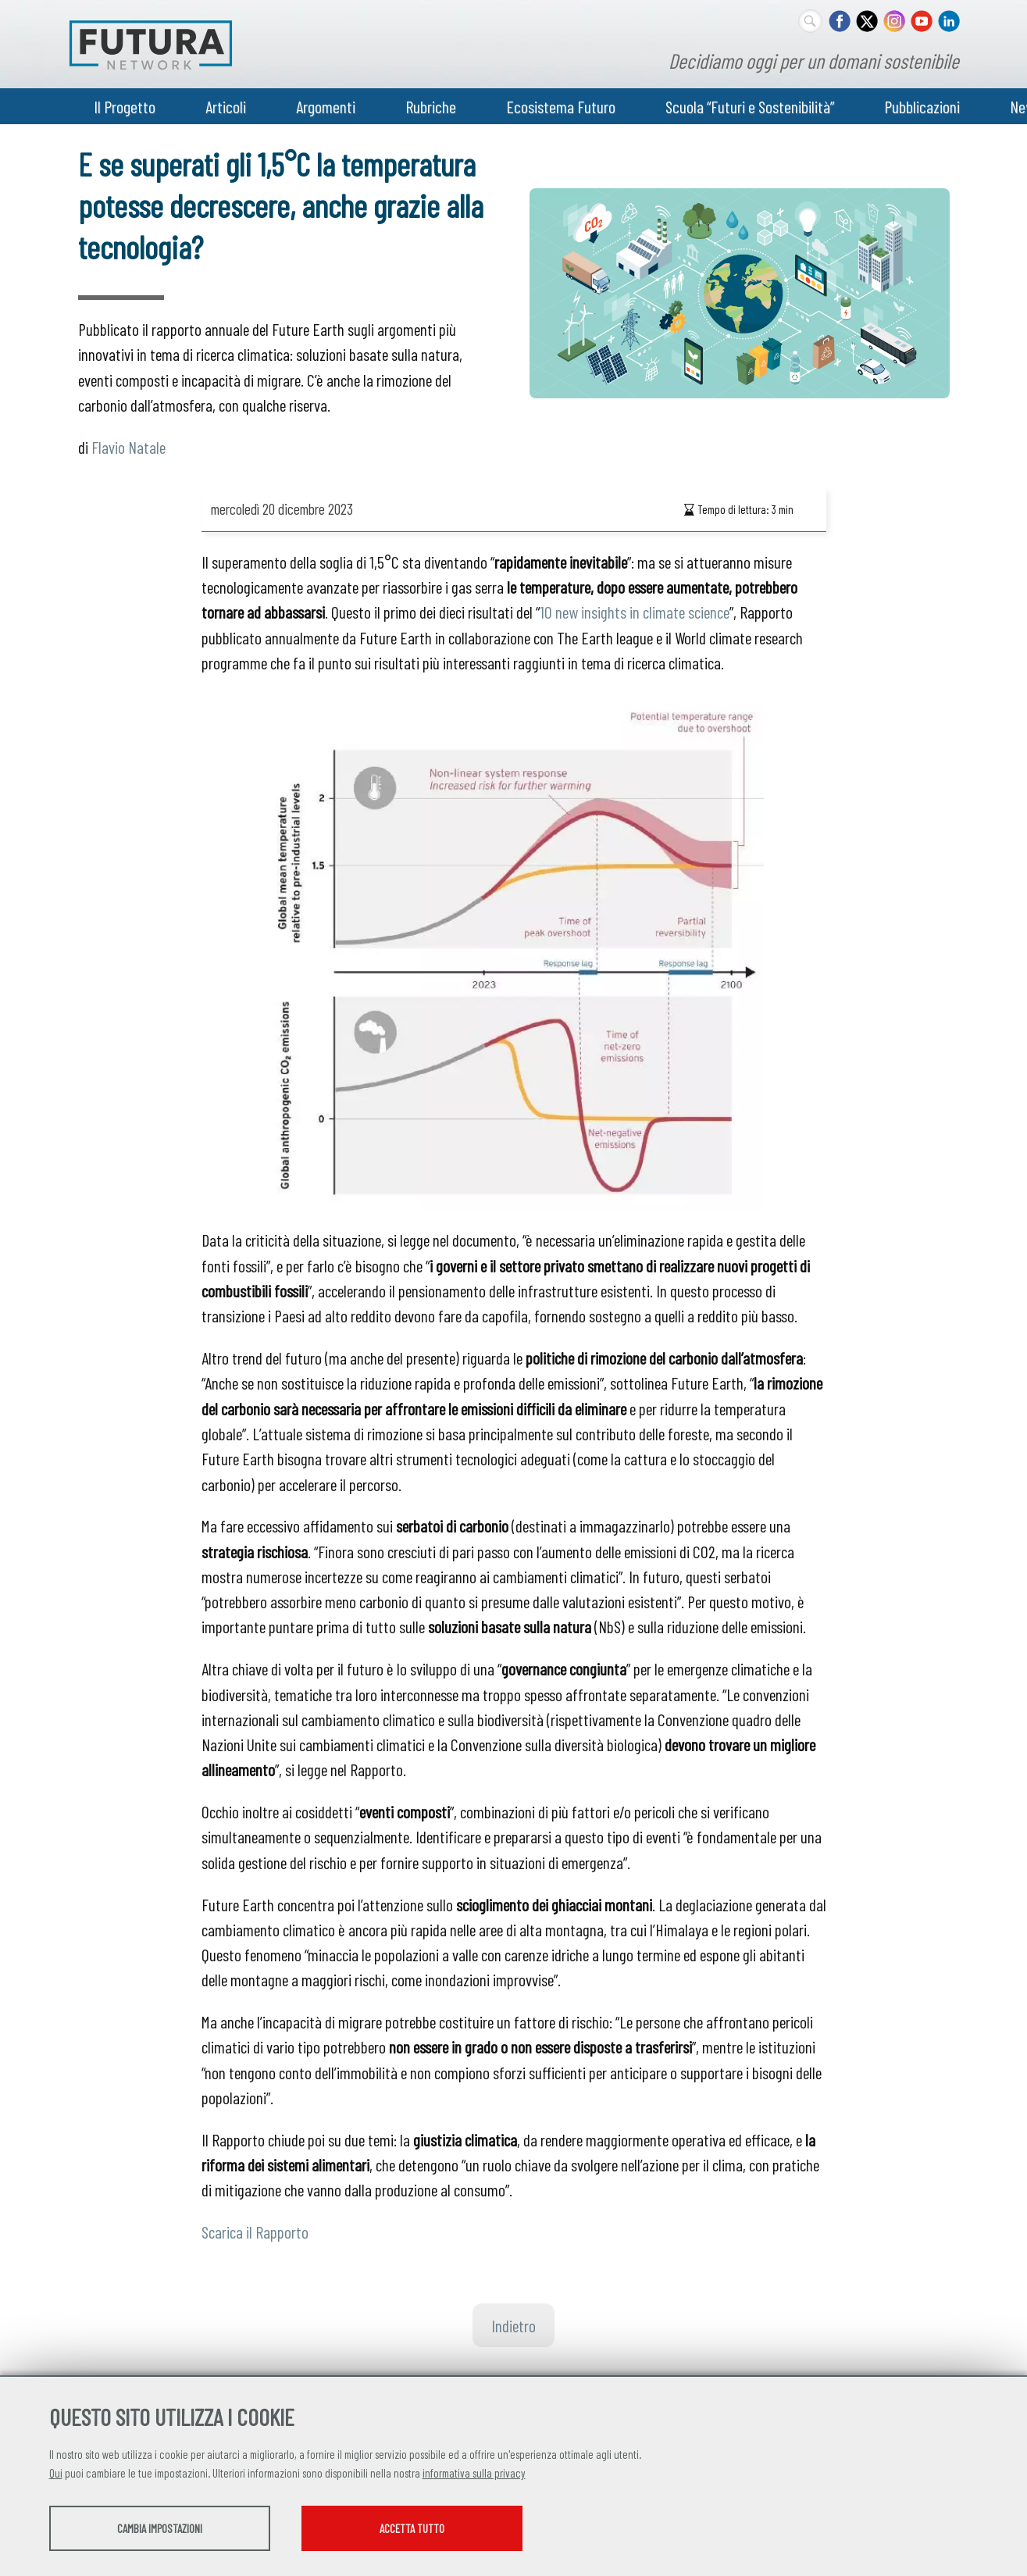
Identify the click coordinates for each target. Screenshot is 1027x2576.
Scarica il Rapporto (254, 2231)
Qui (55, 2474)
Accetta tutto (453, 2530)
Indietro (513, 2325)
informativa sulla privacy (474, 2474)
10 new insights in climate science (634, 611)
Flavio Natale (128, 447)
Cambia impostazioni (172, 2530)
